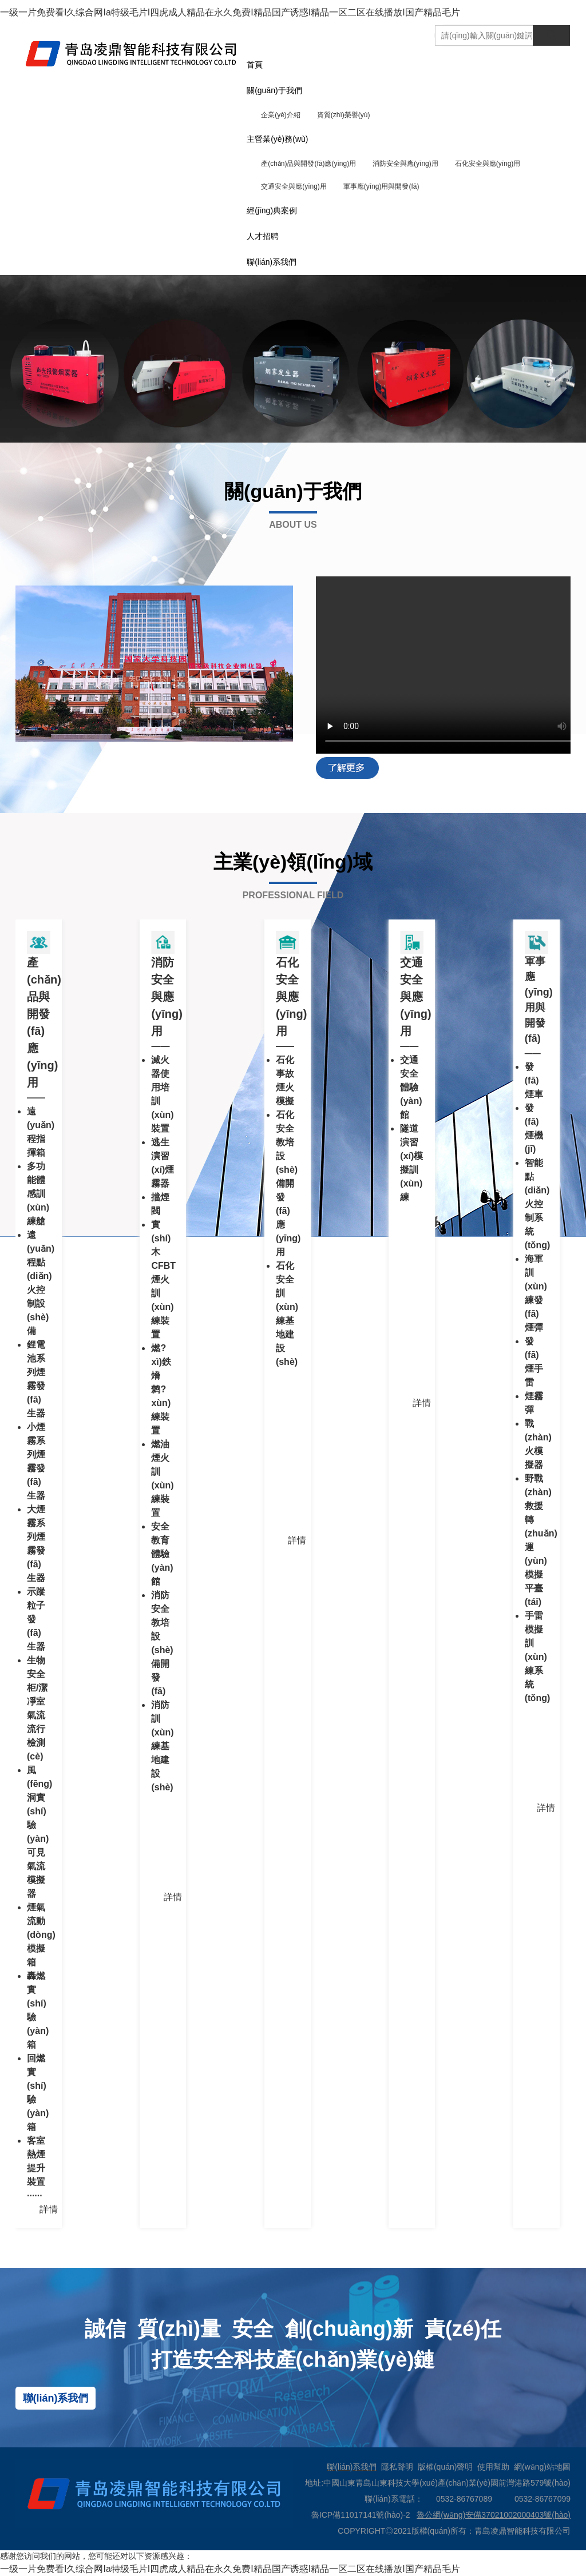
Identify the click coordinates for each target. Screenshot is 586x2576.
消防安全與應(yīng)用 (405, 164)
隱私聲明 (397, 2466)
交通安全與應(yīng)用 (294, 186)
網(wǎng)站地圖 (542, 2466)
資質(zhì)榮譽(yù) (343, 115)
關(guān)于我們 (274, 90)
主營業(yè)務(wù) (277, 139)
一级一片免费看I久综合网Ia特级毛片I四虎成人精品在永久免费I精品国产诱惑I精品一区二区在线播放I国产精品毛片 (230, 12)
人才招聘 (263, 236)
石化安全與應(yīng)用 (488, 164)
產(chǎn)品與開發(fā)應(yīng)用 (308, 164)
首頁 (255, 64)
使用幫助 (493, 2466)
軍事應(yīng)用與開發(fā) (381, 186)
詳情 (48, 2209)
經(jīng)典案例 (272, 210)
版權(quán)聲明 (445, 2466)
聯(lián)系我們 (271, 261)
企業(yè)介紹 (280, 115)
